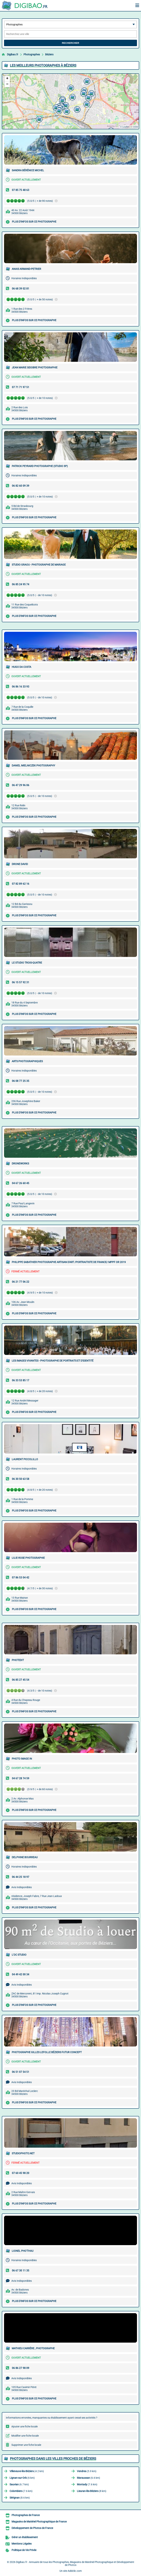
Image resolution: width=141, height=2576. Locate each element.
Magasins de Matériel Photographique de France (39, 2521)
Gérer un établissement (25, 2537)
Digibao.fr (12, 54)
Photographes (32, 54)
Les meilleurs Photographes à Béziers (43, 65)
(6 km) (22, 2477)
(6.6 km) (88, 2477)
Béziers (49, 54)
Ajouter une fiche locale (24, 2426)
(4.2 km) (27, 2471)
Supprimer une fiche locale (26, 2444)
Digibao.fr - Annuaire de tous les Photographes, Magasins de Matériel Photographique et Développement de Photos (75, 2563)
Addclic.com (75, 2570)
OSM (135, 127)
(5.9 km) (86, 2471)
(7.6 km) (87, 2484)
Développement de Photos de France (32, 2528)
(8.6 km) (20, 2497)
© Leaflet (124, 127)
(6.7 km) (19, 2484)
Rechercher (70, 43)
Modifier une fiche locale (25, 2435)
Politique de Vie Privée (24, 2550)
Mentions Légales (22, 2543)
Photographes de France (26, 2515)
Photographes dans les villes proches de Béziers (53, 2458)
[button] (65, 105)
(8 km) (91, 2491)
